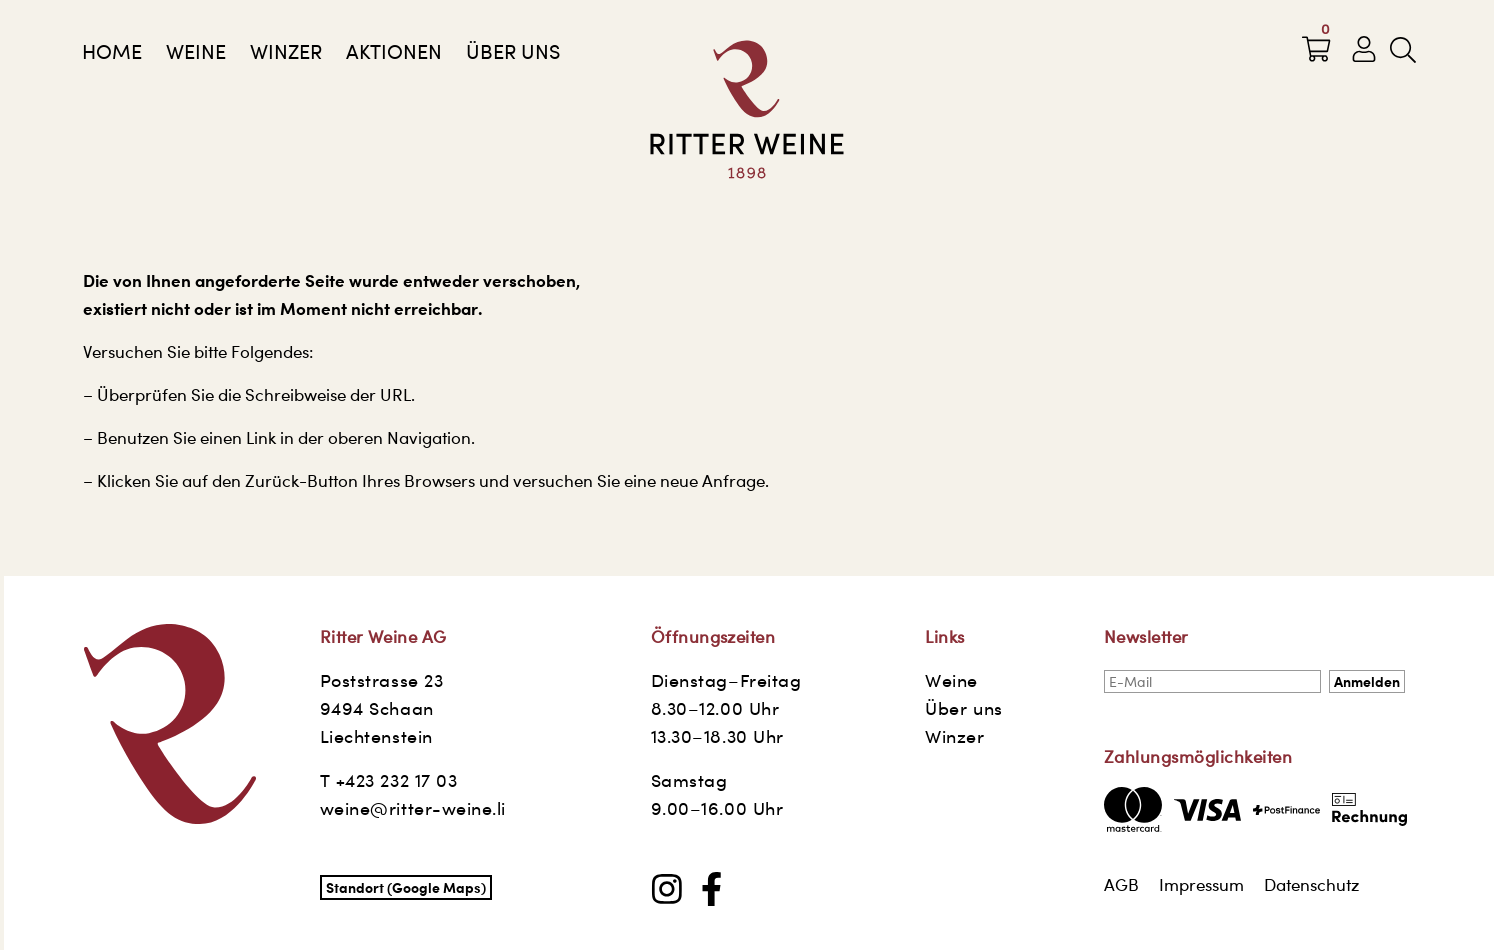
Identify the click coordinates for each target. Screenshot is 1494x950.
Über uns (513, 52)
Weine (196, 52)
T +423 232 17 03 (389, 780)
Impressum (1201, 885)
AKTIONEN (394, 52)
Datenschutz (1311, 885)
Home (112, 52)
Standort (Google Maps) (406, 887)
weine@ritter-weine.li (413, 808)
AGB (1121, 885)
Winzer (286, 52)
